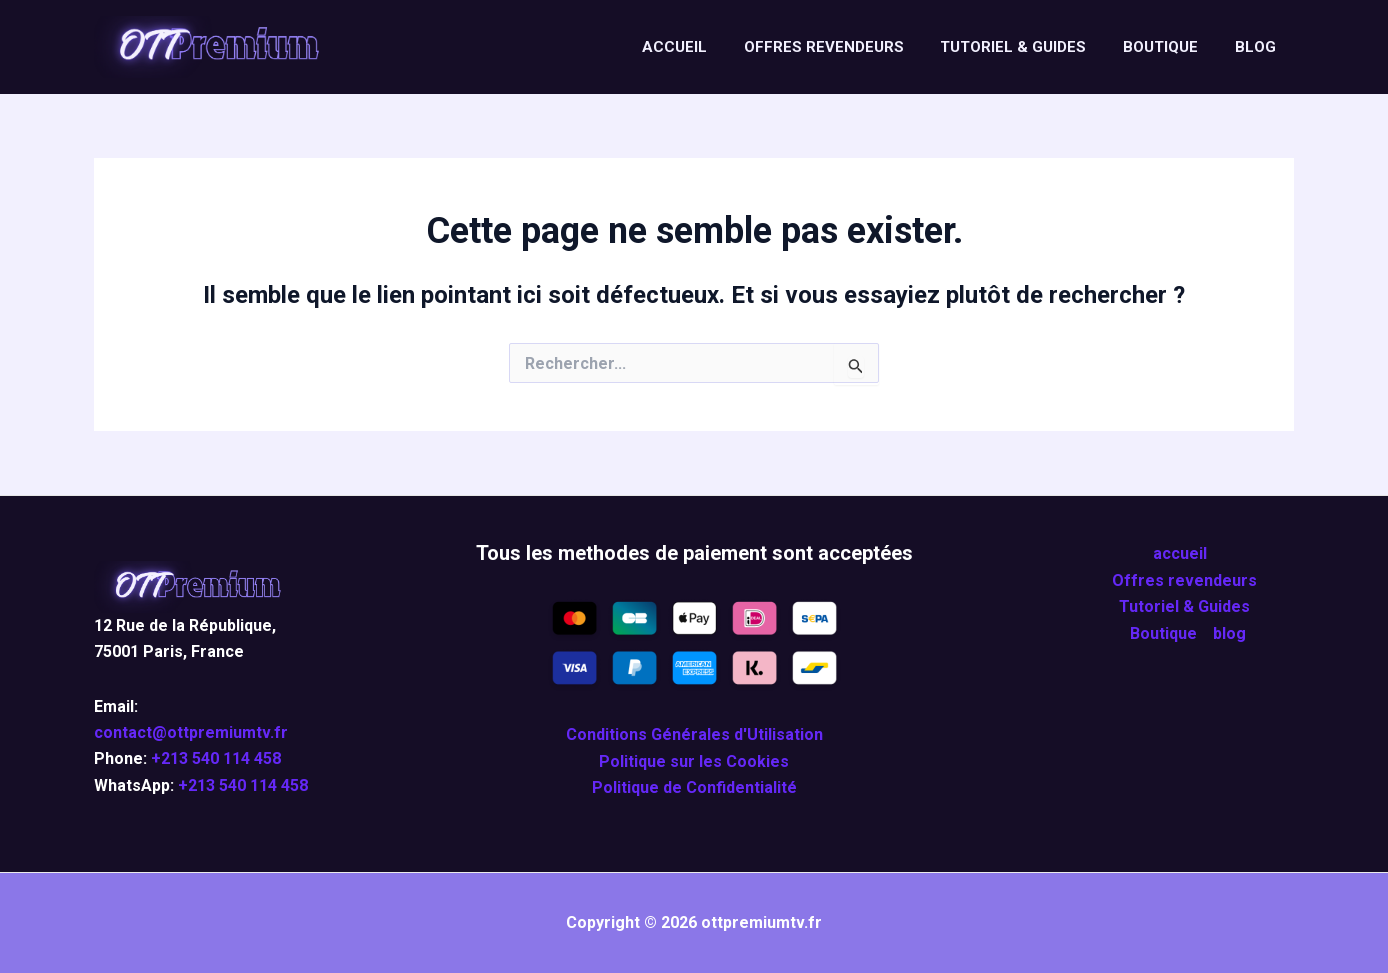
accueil (704, 47)
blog (1258, 47)
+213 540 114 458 (216, 758)
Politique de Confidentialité (694, 787)
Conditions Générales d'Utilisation (694, 734)
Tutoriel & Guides (1030, 47)
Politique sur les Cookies (694, 761)
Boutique (1170, 47)
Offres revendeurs (847, 47)
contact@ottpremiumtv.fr (191, 732)
